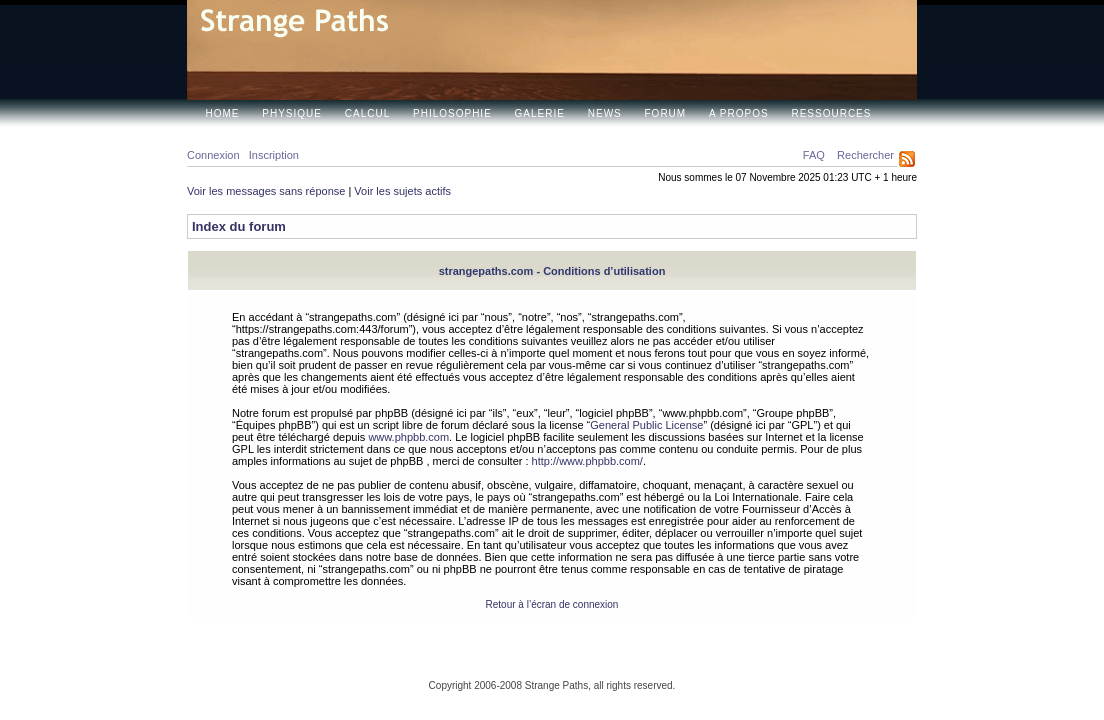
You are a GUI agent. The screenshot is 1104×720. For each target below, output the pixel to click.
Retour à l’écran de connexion (552, 604)
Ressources (831, 113)
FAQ (814, 155)
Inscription (274, 155)
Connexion (213, 155)
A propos (739, 113)
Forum (666, 113)
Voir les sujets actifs (402, 191)
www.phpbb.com (408, 437)
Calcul (367, 113)
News (605, 113)
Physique (292, 113)
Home (223, 113)
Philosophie (452, 113)
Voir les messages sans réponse (266, 191)
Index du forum (239, 226)
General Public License (646, 425)
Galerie (540, 113)
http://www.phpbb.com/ (587, 461)
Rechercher (865, 155)
